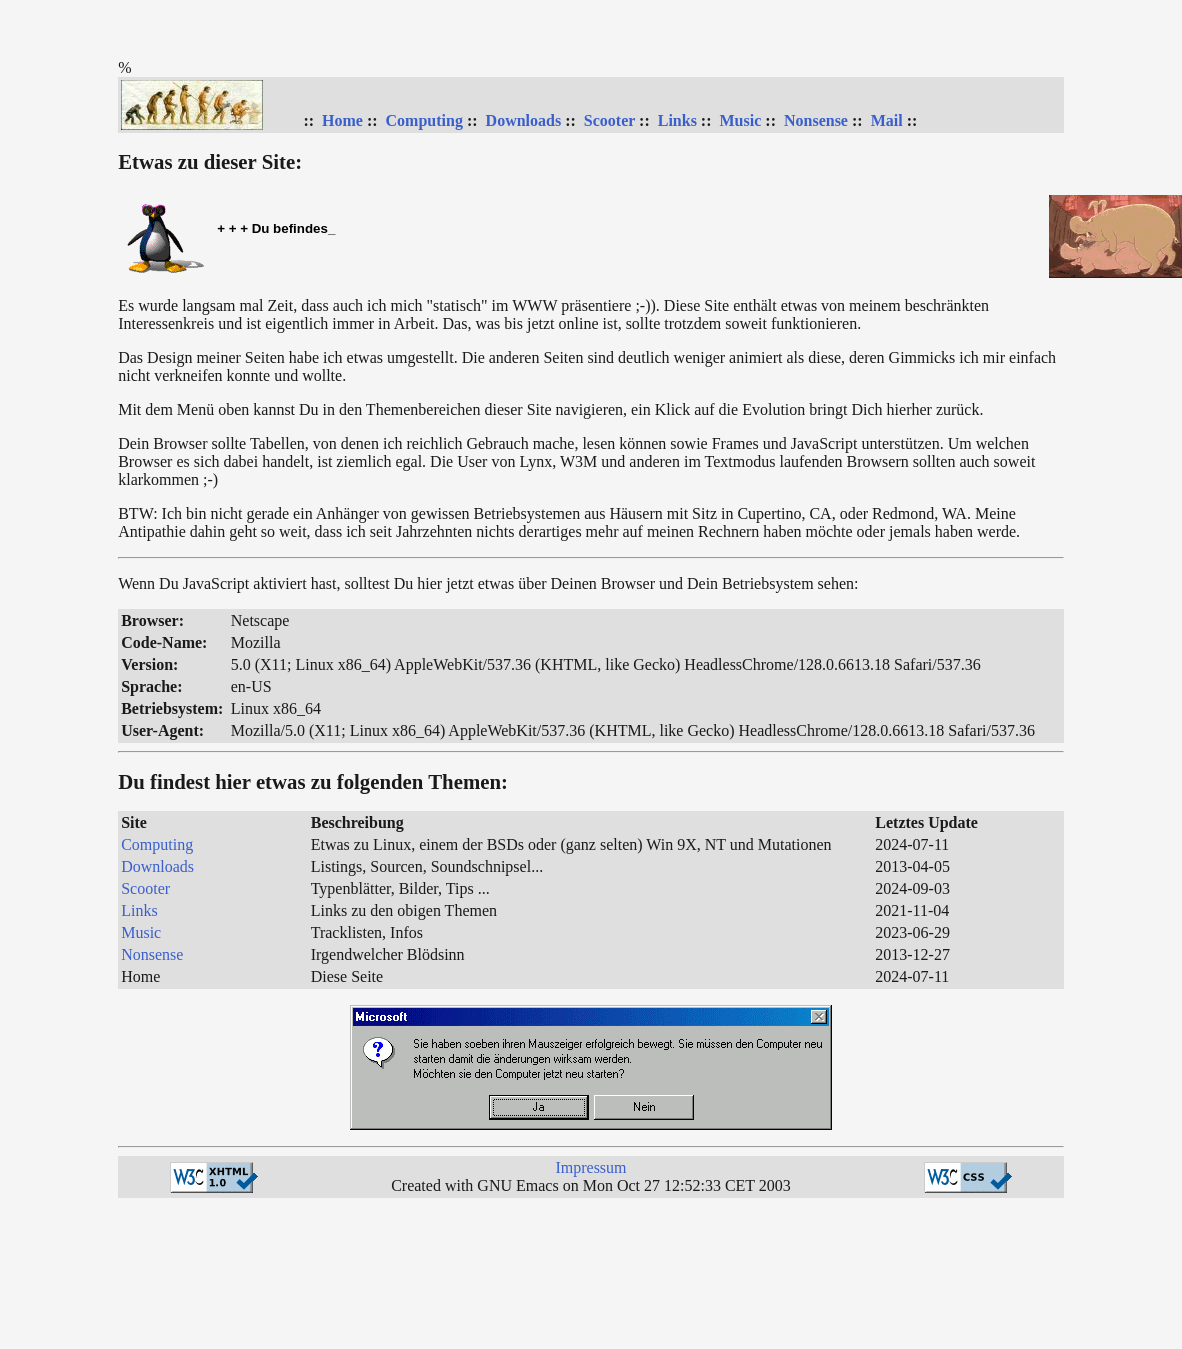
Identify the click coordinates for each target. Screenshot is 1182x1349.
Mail (887, 120)
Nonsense (816, 120)
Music (741, 120)
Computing (424, 120)
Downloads (524, 120)
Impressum (590, 1167)
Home (342, 120)
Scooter (609, 120)
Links (677, 120)
